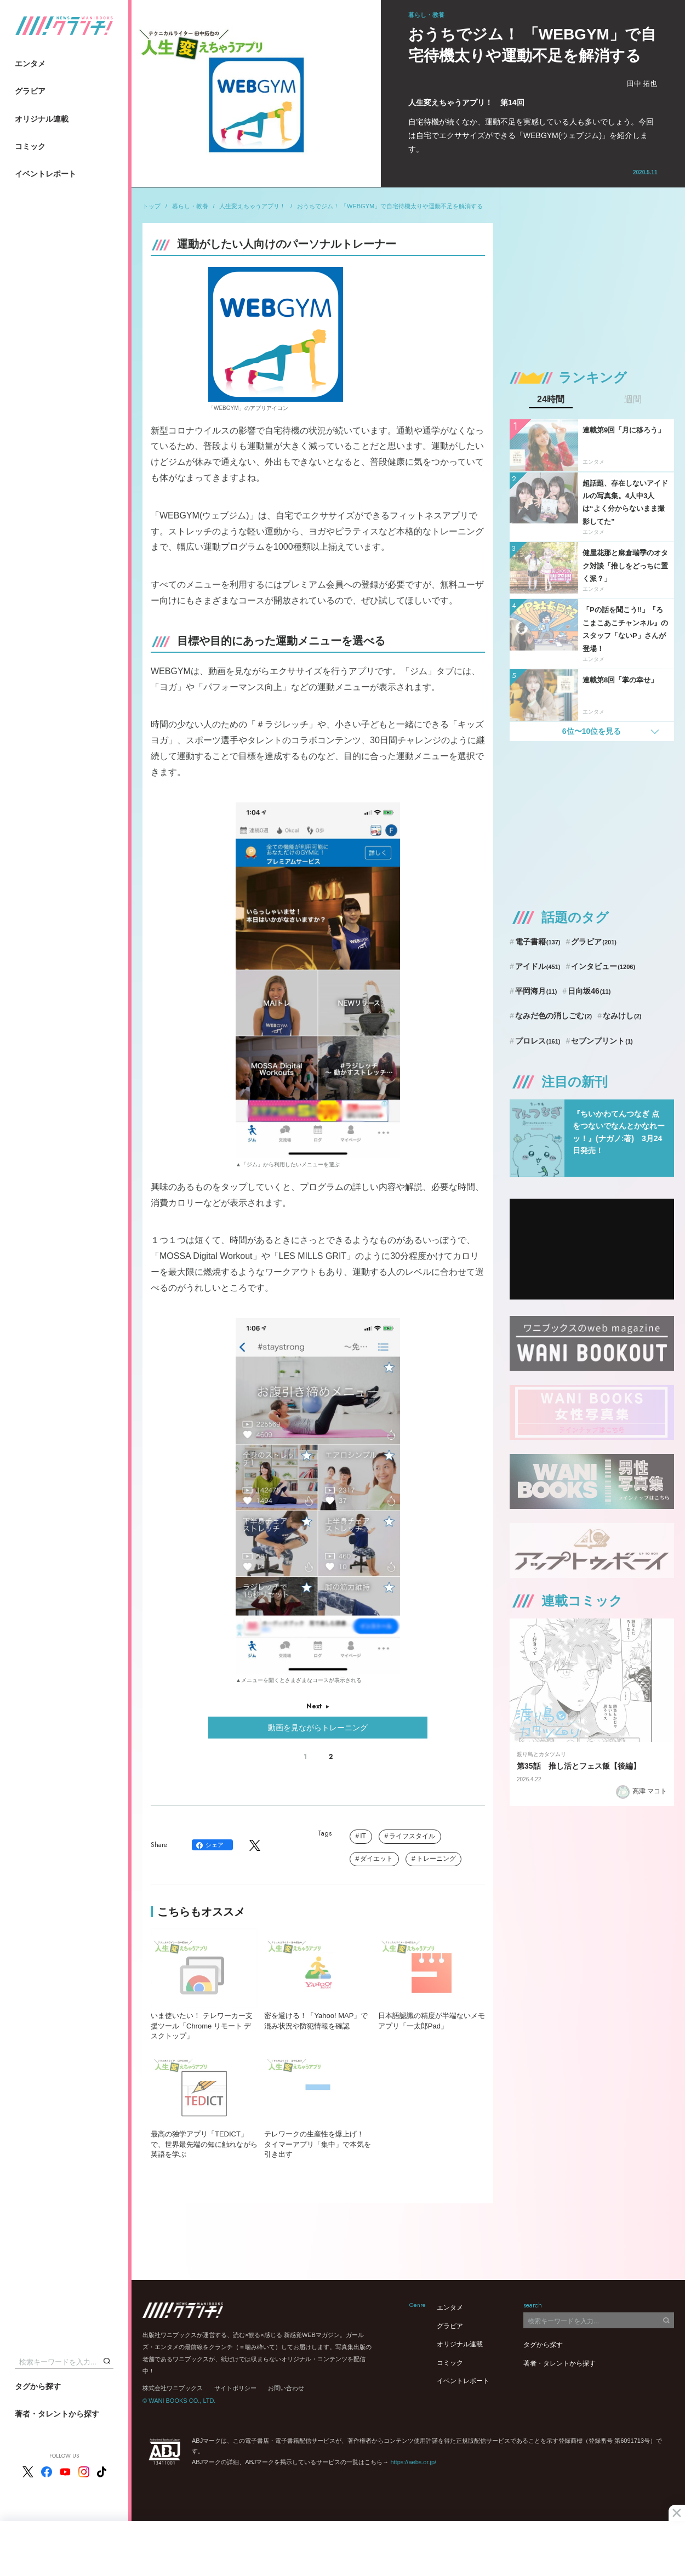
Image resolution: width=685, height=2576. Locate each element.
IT (363, 1836)
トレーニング (436, 1858)
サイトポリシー (235, 2388)
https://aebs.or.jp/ (413, 2462)
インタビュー (603, 966)
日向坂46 (589, 991)
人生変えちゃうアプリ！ (252, 206)
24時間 (550, 399)
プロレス (538, 1040)
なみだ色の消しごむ (553, 1015)
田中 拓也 (642, 83)
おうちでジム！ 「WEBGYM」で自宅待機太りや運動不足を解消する (390, 206)
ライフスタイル (412, 1836)
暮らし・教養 (190, 206)
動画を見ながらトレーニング (318, 1727)
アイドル (538, 966)
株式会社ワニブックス (172, 2388)
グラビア (30, 91)
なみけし (622, 1015)
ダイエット (376, 1858)
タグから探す (38, 2386)
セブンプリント (601, 1040)
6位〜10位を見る (591, 731)
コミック (30, 146)
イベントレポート (45, 173)
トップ (151, 206)
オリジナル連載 (41, 119)
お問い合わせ (286, 2388)
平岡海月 (536, 991)
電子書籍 (538, 941)
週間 (633, 399)
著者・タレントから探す (57, 2413)
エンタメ (30, 63)
